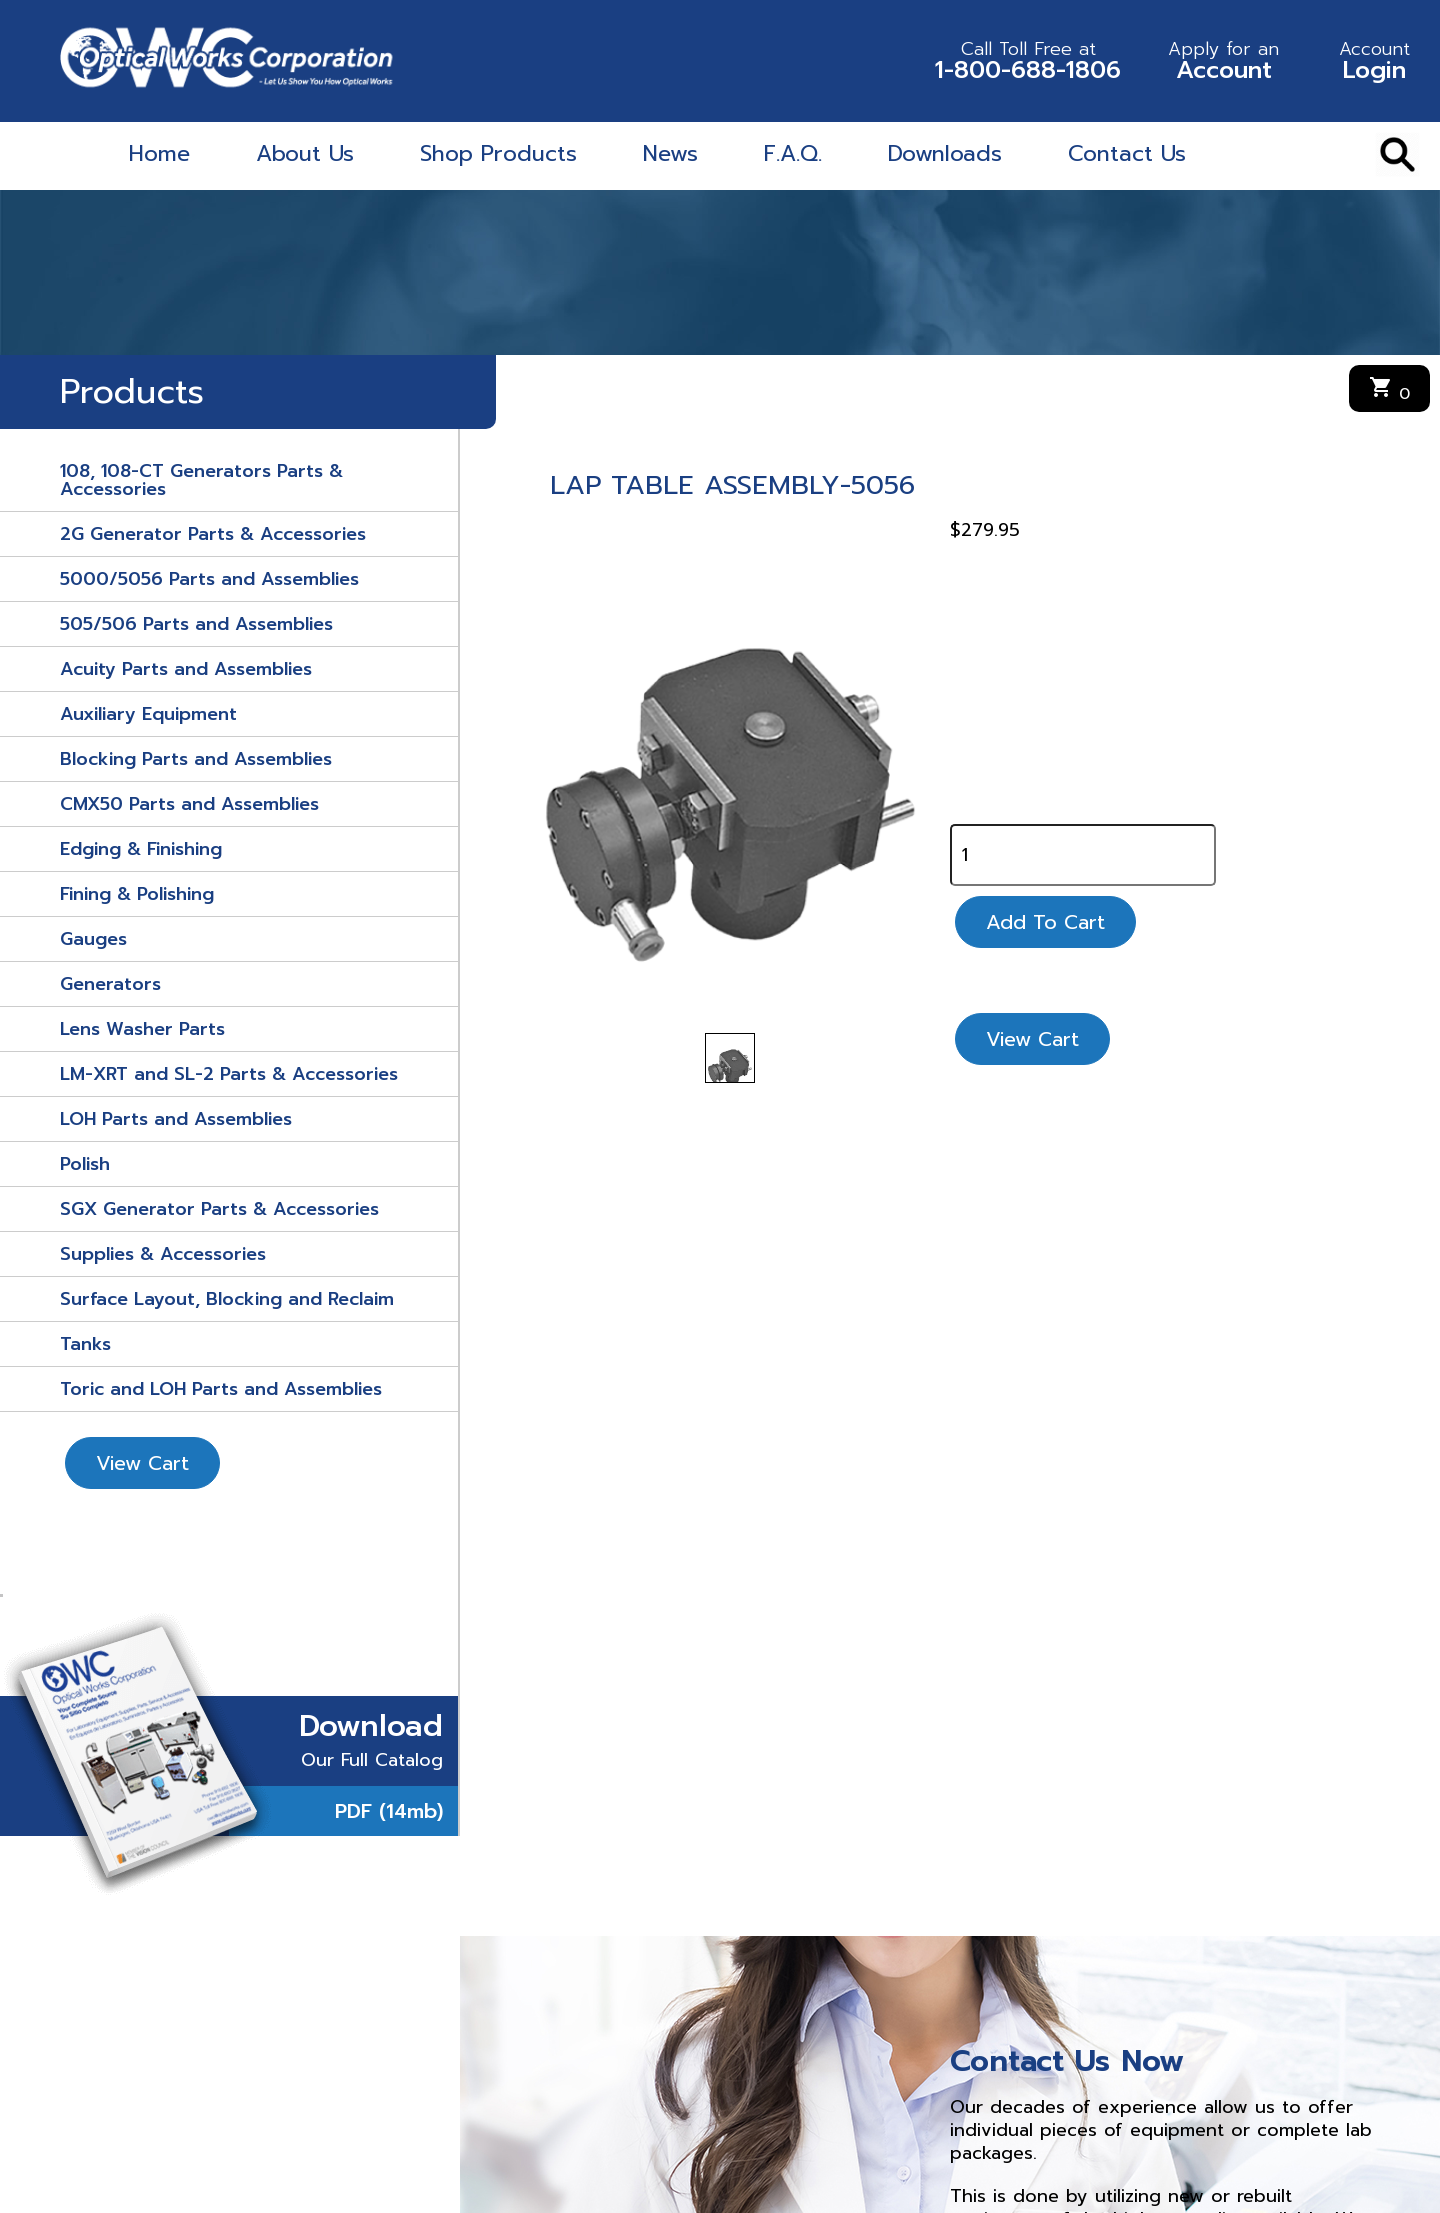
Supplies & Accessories (163, 1254)
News (670, 153)
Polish (85, 1164)
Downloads (945, 153)
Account (1223, 61)
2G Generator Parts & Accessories (213, 534)
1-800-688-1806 (1028, 61)
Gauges (93, 939)
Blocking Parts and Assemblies (196, 759)
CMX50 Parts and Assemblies (189, 804)
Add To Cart (1045, 922)
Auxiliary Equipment (148, 714)
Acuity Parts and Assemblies (186, 669)
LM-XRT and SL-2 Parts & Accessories (229, 1074)
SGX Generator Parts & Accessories (219, 1209)
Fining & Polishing (137, 894)
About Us (305, 153)
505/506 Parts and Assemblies (196, 624)
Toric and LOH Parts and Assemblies (221, 1389)
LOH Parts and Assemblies (176, 1119)
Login (1374, 61)
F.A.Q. (793, 153)
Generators (110, 984)
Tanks (85, 1344)
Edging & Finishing (141, 849)
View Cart (142, 1463)
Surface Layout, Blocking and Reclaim (227, 1299)
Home (159, 153)
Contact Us (1127, 153)
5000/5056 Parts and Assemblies (209, 579)
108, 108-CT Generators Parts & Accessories (201, 480)
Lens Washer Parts (142, 1029)
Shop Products (498, 153)
